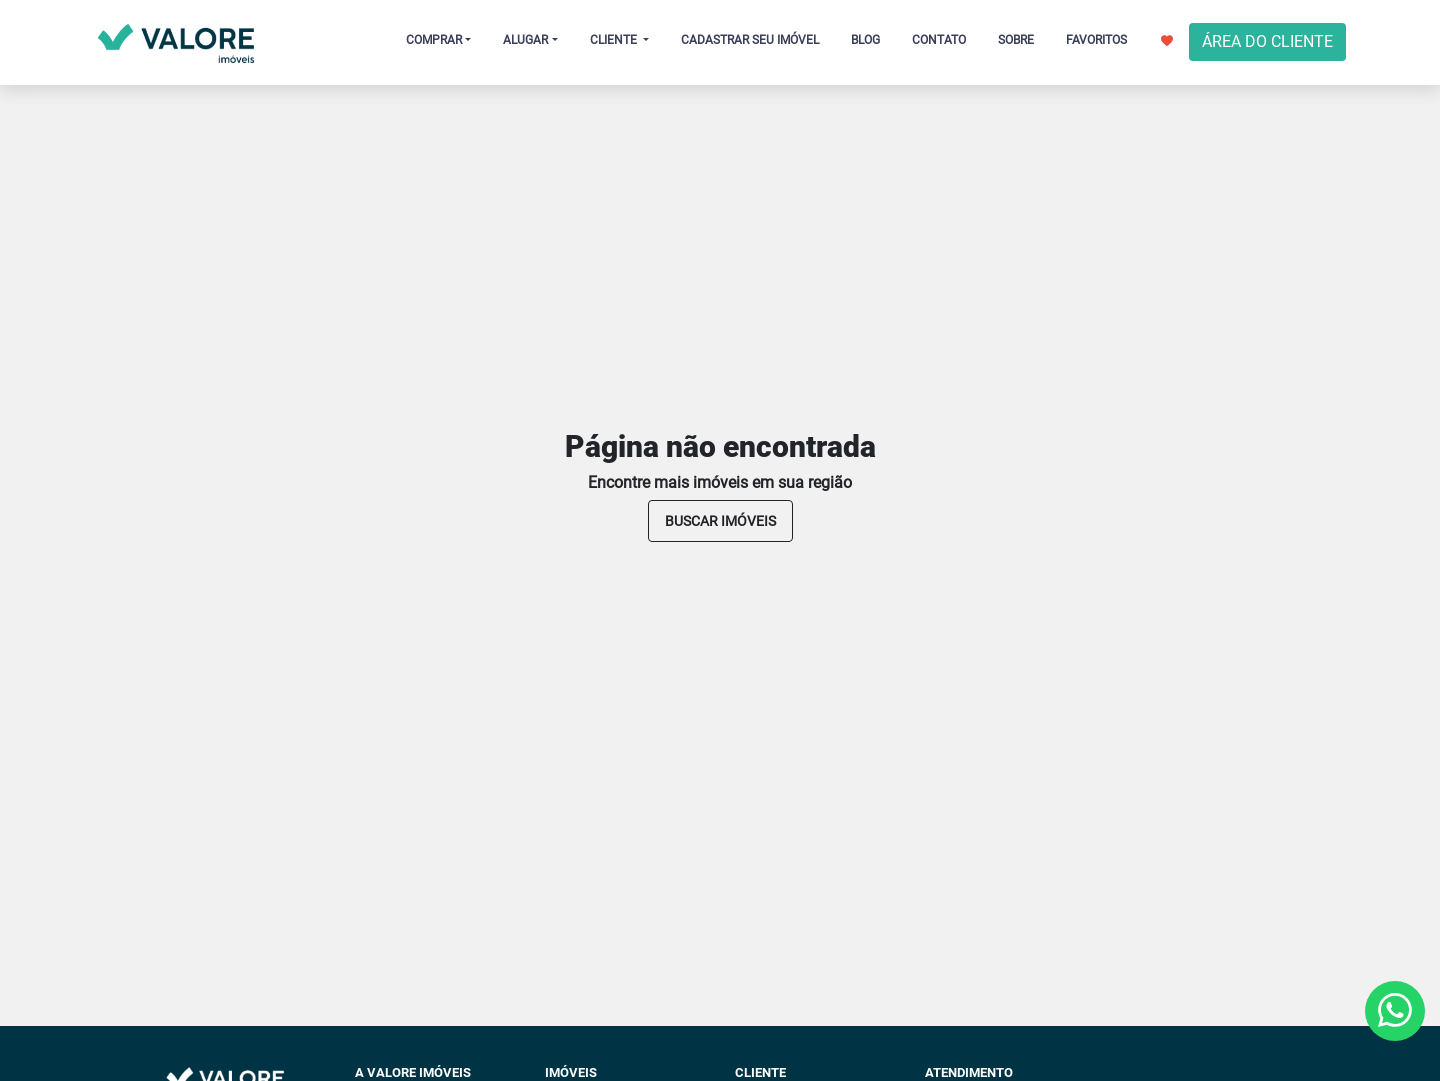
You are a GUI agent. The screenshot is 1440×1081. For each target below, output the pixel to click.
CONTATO (939, 40)
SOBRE (1016, 40)
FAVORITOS (1119, 40)
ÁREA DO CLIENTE (1267, 41)
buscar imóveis (720, 521)
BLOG (865, 40)
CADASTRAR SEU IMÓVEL (750, 40)
